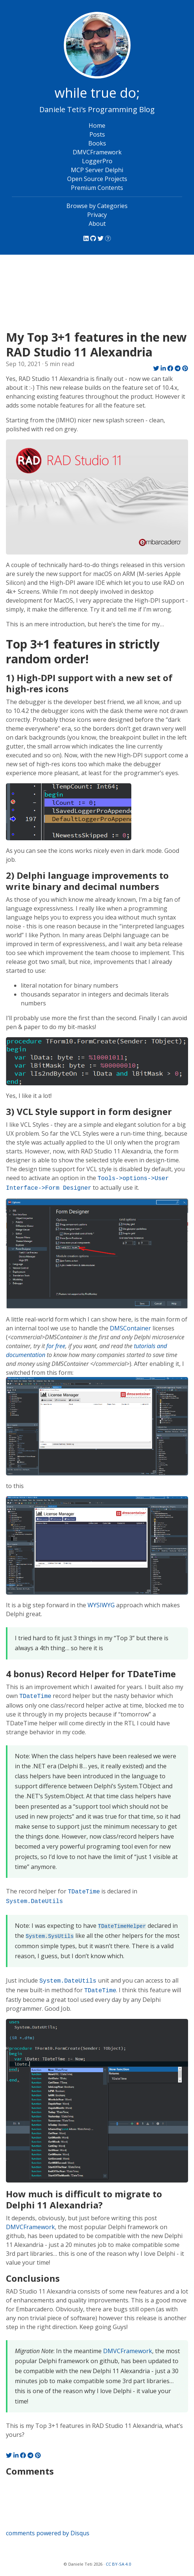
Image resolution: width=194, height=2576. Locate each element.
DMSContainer (130, 1328)
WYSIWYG (101, 1605)
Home (97, 125)
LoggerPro (97, 161)
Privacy (97, 215)
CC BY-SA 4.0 (118, 2564)
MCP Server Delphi (97, 170)
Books (97, 143)
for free (55, 1346)
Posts (97, 134)
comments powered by (47, 2533)
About (97, 224)
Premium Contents (97, 188)
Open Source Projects (97, 179)
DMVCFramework (97, 152)
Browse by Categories (97, 206)
